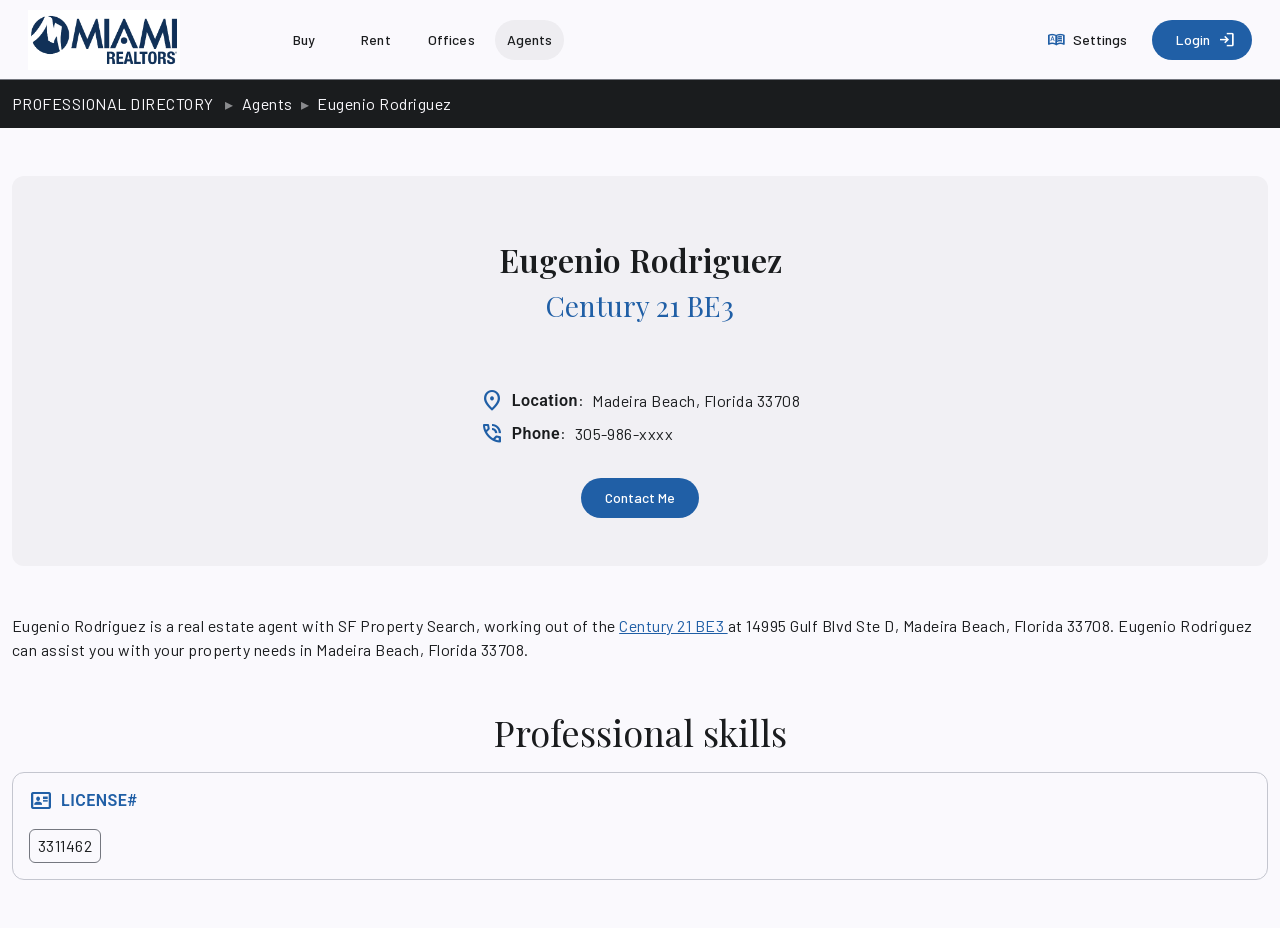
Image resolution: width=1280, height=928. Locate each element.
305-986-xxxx (624, 433)
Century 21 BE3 (640, 305)
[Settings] (1089, 40)
